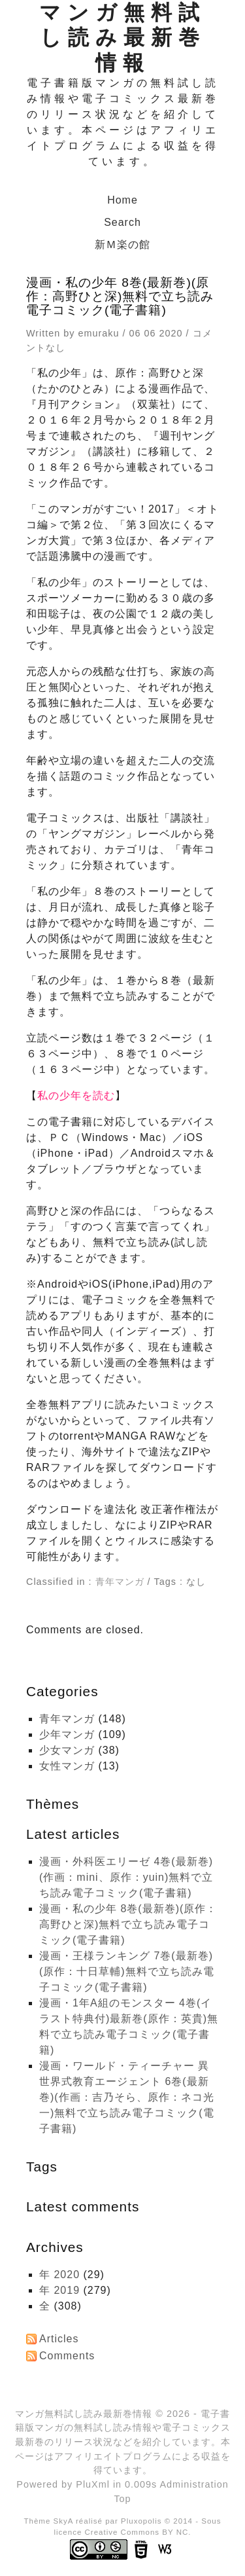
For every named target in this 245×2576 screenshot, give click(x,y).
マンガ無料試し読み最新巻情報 (122, 38)
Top (122, 2499)
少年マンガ (67, 1734)
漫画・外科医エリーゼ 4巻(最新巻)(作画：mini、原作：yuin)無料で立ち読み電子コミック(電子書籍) (126, 1877)
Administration (194, 2484)
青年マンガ (119, 1581)
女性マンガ (67, 1765)
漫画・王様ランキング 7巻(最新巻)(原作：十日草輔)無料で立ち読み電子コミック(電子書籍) (126, 1971)
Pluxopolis (141, 2521)
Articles (58, 2338)
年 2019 (59, 2290)
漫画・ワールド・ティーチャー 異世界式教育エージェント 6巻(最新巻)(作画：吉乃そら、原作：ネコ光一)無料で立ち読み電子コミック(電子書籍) (126, 2097)
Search (122, 222)
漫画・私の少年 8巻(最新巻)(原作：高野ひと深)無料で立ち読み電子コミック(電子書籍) (128, 1924)
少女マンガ (67, 1750)
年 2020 (59, 2274)
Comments (67, 2355)
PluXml (93, 2484)
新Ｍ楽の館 (122, 244)
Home (122, 200)
